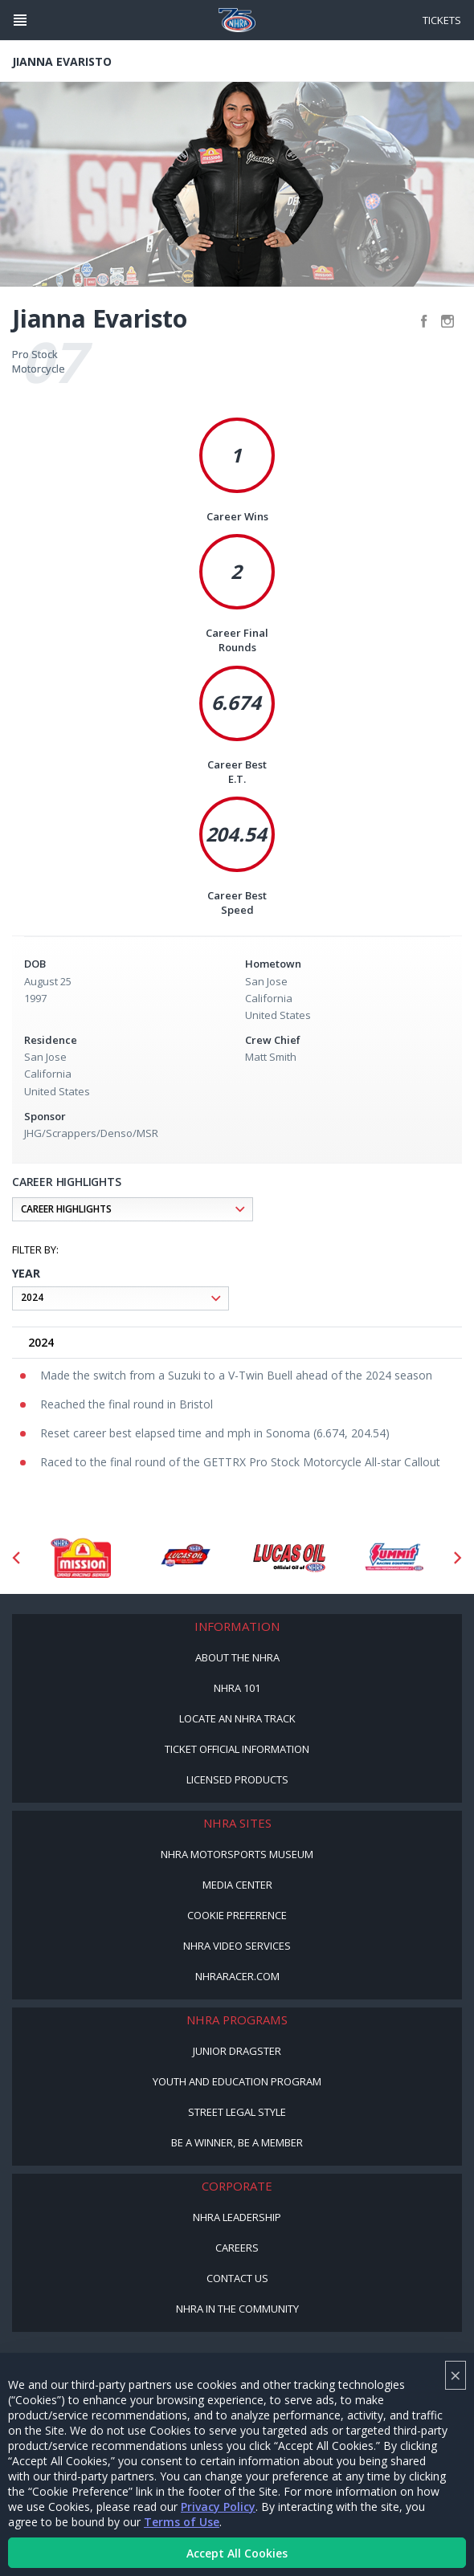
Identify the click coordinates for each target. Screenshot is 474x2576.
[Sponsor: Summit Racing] (394, 1558)
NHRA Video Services (237, 1945)
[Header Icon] (20, 20)
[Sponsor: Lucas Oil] (289, 1558)
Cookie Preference (237, 1915)
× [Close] (455, 2375)
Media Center (237, 1884)
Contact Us (237, 2278)
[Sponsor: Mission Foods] (80, 1558)
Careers (237, 2247)
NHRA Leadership (237, 2217)
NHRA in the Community (237, 2308)
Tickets (442, 20)
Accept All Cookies (237, 2553)
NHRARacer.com (237, 1976)
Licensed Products (237, 1779)
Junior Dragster (237, 2051)
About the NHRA (237, 1657)
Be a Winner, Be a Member (237, 2142)
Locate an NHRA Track (237, 1718)
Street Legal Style (237, 2112)
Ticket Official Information (237, 1749)
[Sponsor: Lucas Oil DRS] (185, 1558)
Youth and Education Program (237, 2081)
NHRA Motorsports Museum (237, 1854)
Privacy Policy (218, 2506)
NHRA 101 (237, 1688)
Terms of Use (181, 2521)
